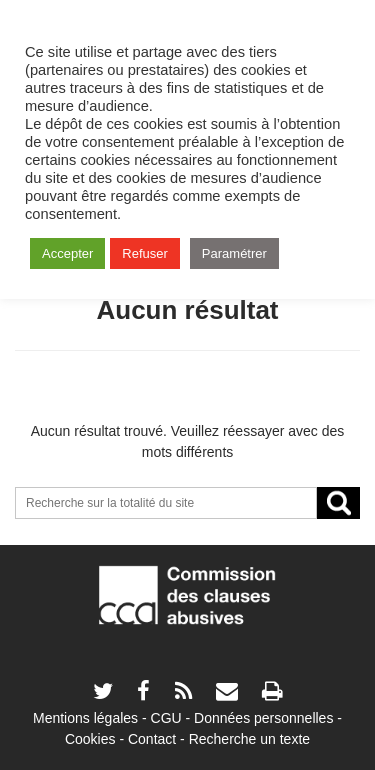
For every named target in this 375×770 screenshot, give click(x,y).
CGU (166, 718)
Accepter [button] (67, 253)
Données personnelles (263, 718)
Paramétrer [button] (234, 253)
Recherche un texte (249, 739)
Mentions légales (85, 718)
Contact (152, 739)
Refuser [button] (145, 253)
